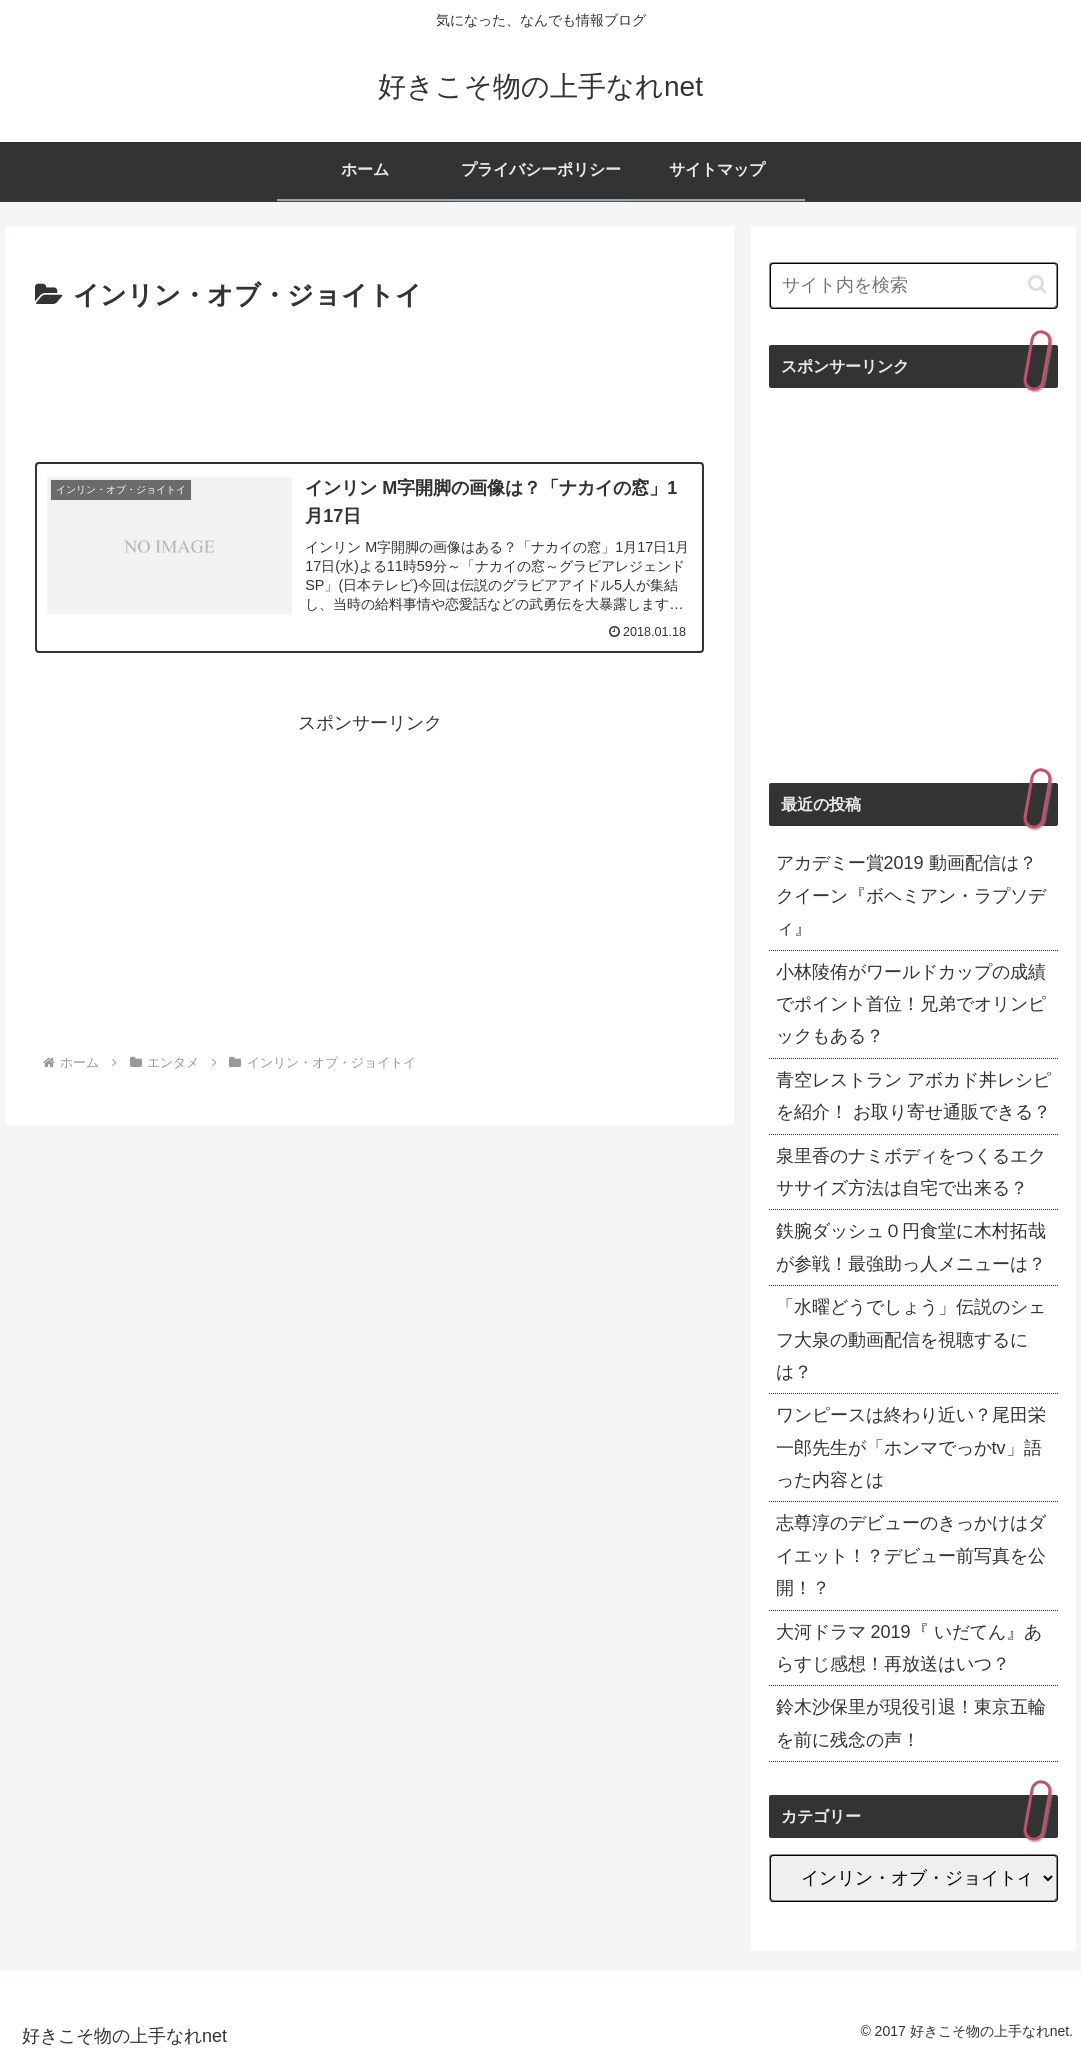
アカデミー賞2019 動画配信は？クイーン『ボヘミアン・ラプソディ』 (911, 895)
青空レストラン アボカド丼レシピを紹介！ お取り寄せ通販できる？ (913, 1096)
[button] (1037, 284)
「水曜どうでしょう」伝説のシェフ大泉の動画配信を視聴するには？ (911, 1339)
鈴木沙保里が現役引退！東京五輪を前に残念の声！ (911, 1723)
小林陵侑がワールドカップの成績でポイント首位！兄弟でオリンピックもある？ (911, 1004)
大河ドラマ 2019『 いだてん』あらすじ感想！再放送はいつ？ (909, 1648)
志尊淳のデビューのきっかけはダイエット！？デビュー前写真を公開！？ (911, 1555)
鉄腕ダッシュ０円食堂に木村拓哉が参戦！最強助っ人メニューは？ (911, 1247)
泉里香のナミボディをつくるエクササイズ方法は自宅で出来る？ (911, 1172)
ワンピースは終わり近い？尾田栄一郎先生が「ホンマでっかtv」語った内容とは (911, 1447)
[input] (914, 285)
